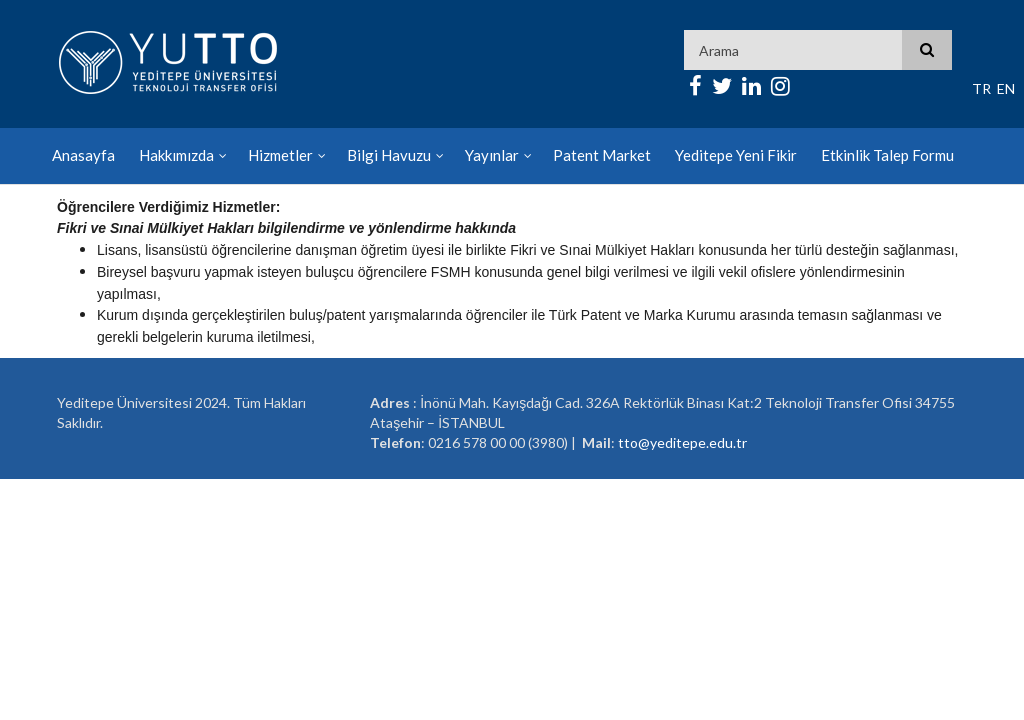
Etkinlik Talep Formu (887, 155)
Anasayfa (83, 155)
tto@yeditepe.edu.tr (682, 442)
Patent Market (602, 155)
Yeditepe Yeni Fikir (736, 155)
